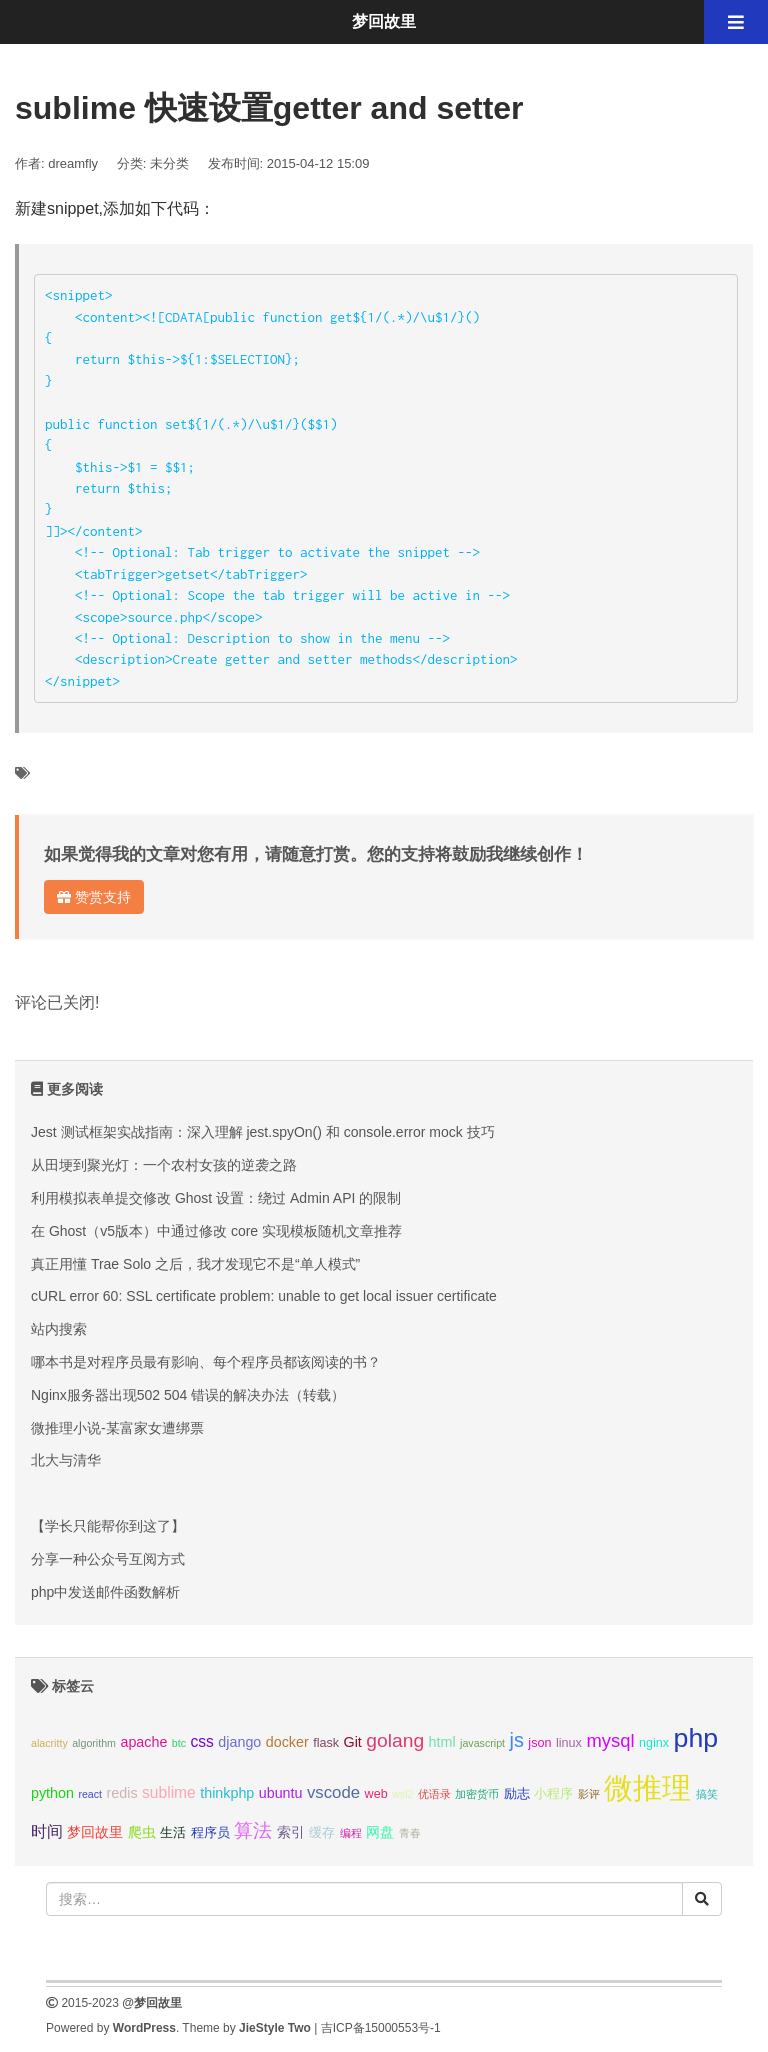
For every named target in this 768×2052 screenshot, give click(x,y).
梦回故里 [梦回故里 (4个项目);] (95, 1832)
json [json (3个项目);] (539, 1743)
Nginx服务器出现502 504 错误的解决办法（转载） (188, 1395)
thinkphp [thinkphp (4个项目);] (227, 1793)
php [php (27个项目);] (696, 1738)
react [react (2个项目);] (90, 1794)
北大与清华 (66, 1460)
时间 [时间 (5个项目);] (47, 1831)
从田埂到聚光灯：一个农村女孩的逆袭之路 (164, 1165)
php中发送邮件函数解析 (105, 1592)
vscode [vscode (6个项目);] (333, 1792)
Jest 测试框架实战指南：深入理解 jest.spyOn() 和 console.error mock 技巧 (263, 1132)
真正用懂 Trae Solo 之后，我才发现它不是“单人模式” (195, 1264)
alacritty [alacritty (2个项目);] (49, 1743)
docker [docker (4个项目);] (287, 1742)
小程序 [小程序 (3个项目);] (553, 1794)
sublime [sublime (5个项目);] (169, 1792)
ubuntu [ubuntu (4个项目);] (281, 1793)
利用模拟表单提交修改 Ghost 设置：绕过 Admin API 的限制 (216, 1198)
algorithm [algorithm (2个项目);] (94, 1743)
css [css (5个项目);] (201, 1741)
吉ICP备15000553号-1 (381, 2028)
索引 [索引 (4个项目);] (291, 1832)
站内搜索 (59, 1329)
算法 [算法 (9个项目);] (253, 1830)
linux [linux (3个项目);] (569, 1743)
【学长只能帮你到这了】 (108, 1526)
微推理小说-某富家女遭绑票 (117, 1428)
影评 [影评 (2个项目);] (589, 1794)
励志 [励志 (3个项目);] (517, 1794)
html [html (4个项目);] (442, 1742)
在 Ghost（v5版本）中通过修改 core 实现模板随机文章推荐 (216, 1231)
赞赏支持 (94, 897)
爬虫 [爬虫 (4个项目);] (142, 1832)
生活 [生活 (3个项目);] (173, 1833)
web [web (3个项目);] (376, 1794)
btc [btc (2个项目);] (179, 1743)
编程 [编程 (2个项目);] (351, 1833)
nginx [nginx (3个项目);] (654, 1743)
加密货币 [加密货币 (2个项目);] (477, 1794)
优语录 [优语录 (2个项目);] (434, 1794)
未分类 (169, 163)
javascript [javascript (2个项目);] (482, 1743)
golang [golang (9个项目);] (395, 1740)
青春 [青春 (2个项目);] (410, 1833)
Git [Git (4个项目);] (353, 1742)
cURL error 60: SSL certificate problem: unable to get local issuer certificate (264, 1296)
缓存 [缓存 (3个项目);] (322, 1833)
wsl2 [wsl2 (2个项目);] (402, 1794)
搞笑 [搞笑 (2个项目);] (707, 1794)
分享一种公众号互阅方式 (108, 1559)
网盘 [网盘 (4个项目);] (380, 1832)
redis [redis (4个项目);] (122, 1793)
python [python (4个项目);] (52, 1793)
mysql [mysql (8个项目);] (610, 1740)
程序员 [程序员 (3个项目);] (210, 1833)
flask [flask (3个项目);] (326, 1743)
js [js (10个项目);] (516, 1740)
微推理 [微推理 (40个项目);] (647, 1787)
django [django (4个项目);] (239, 1742)
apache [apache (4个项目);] (143, 1742)
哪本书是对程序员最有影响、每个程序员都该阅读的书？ (206, 1362)
